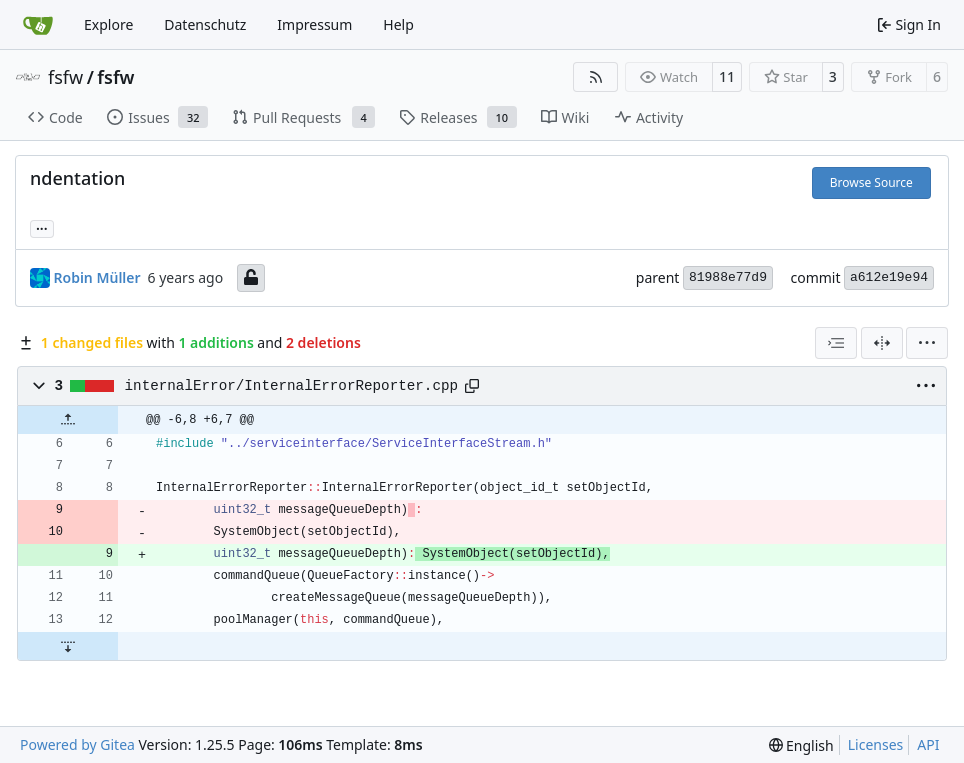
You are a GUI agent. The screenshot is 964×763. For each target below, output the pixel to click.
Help (398, 24)
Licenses (876, 744)
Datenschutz (205, 24)
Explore (108, 24)
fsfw (65, 77)
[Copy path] (472, 386)
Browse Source (871, 182)
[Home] (38, 25)
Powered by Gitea (77, 744)
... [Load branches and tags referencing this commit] (42, 227)
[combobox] (836, 343)
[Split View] (882, 343)
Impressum (314, 24)
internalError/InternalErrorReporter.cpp (292, 386)
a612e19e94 (889, 277)
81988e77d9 (728, 277)
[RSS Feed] (596, 77)
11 (727, 76)
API (928, 744)
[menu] (927, 343)
